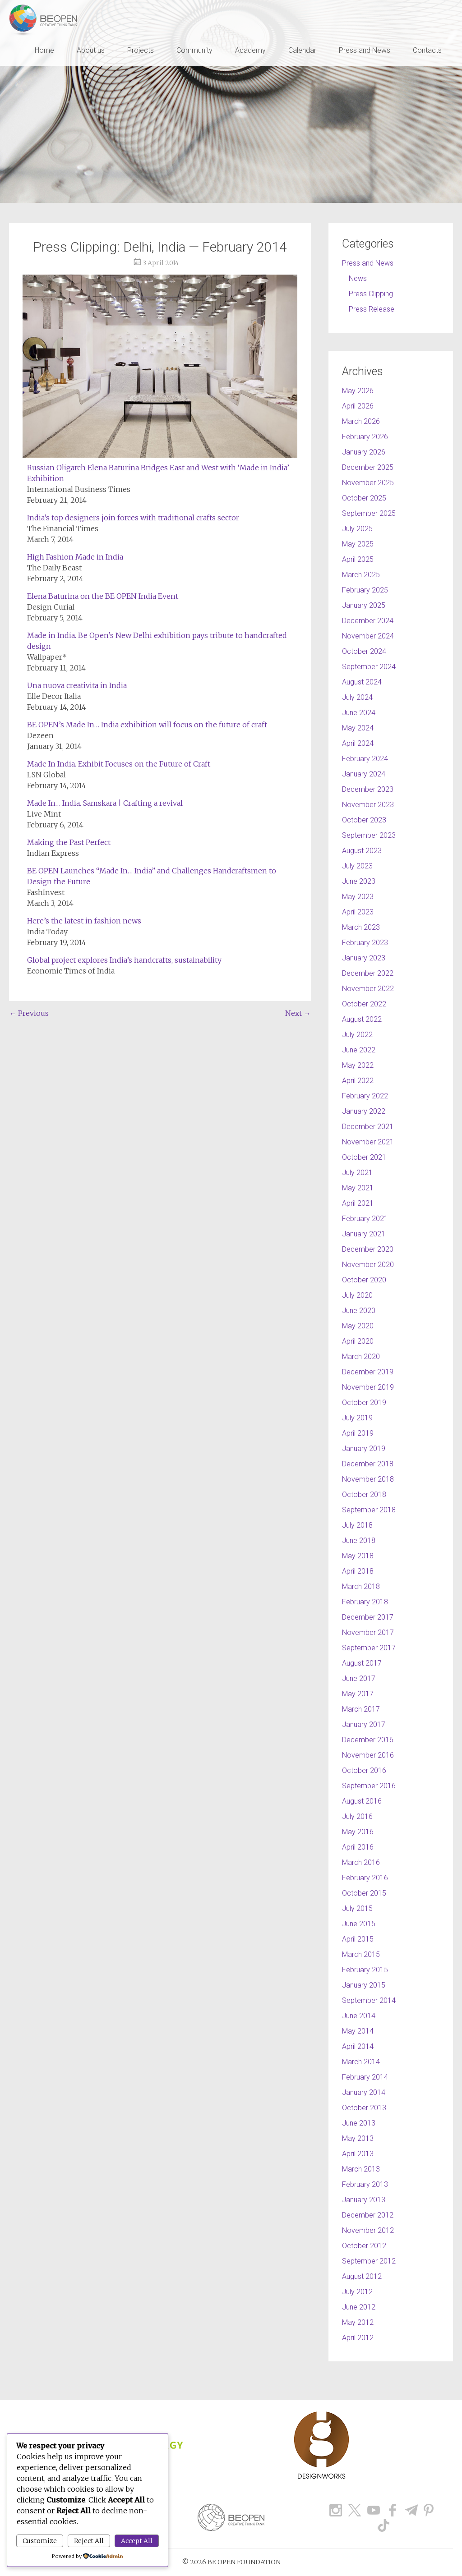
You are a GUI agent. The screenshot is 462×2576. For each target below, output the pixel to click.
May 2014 (358, 2031)
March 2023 (361, 927)
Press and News (364, 50)
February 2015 (365, 1969)
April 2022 (358, 1080)
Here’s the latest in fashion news (84, 920)
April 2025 (358, 559)
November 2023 (368, 804)
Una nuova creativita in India (77, 685)
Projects (140, 50)
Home (44, 50)
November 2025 (368, 482)
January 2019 (363, 1448)
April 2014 (358, 2046)
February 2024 (365, 758)
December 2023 (367, 789)
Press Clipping (371, 293)
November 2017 (368, 1632)
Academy (250, 50)
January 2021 (363, 1234)
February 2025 (365, 590)
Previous (29, 1013)
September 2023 (369, 835)
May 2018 (358, 1556)
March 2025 (361, 574)
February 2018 (365, 1602)
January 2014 (363, 2092)
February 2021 (365, 1218)
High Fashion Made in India (75, 556)
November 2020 (368, 1264)
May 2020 (358, 1326)
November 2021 (368, 1142)
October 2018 (364, 1494)
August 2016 (362, 1801)
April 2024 (358, 743)
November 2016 (368, 1755)
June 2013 (358, 2123)
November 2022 (368, 988)
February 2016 (365, 1877)
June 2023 (358, 881)
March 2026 (361, 421)
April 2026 (358, 406)
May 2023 (358, 896)
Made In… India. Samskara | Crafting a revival (105, 803)
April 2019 (358, 1433)
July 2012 (357, 2291)
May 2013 (358, 2138)
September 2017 (369, 1648)
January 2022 (363, 1111)
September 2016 (369, 1786)
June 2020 (358, 1310)
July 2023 (357, 866)
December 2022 (367, 973)
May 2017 (358, 1694)
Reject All (89, 2541)
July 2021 (357, 1172)
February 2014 (365, 2077)
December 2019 (367, 1372)
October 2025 (364, 498)
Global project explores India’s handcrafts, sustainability (124, 959)
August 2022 (362, 1019)
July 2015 (357, 1908)
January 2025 (363, 605)
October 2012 (364, 2245)
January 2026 (363, 452)
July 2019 (357, 1418)
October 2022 (364, 1004)
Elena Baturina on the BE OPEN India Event (102, 596)
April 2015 (358, 1939)
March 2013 (361, 2169)
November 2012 (368, 2230)
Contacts (427, 50)
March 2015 (361, 1954)
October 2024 (364, 651)
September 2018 (369, 1510)
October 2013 (364, 2107)
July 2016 (357, 1816)
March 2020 (361, 1356)
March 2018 (361, 1586)
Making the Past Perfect (69, 842)
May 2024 (358, 728)
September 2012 (369, 2261)
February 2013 (365, 2184)
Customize (40, 2541)
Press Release (371, 309)
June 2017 (358, 1678)
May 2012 (358, 2322)
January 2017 (363, 1724)
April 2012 (358, 2337)
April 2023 (358, 912)
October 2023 (364, 820)
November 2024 (368, 636)
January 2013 (363, 2199)
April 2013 (358, 2153)
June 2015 (358, 1923)
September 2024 (369, 666)
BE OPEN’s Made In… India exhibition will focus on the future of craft (147, 724)
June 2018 (358, 1540)
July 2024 (357, 697)
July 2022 (357, 1034)
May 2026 (358, 390)
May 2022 (358, 1065)
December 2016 (367, 1740)
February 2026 (365, 436)
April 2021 (358, 1203)
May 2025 (358, 544)
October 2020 (364, 1280)
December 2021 (367, 1126)
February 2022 (365, 1096)
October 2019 (364, 1402)
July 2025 (357, 528)
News (358, 278)
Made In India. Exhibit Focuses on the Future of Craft (118, 763)
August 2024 (362, 682)
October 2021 (364, 1157)
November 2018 (368, 1479)
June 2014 (358, 2015)
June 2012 (358, 2307)
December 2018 (367, 1464)
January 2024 (363, 774)
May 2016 (358, 1832)
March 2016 (361, 1862)
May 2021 (358, 1188)
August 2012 (362, 2276)
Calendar (302, 50)
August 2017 (362, 1663)
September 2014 (369, 2000)
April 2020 (358, 1341)
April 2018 (358, 1571)
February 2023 (365, 942)
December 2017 (367, 1617)
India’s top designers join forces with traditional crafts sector (133, 517)
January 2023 (363, 958)
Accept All (136, 2541)
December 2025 (367, 467)
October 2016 (364, 1770)
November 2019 (368, 1387)
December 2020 (367, 1249)
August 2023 (362, 850)
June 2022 (358, 1050)
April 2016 (358, 1847)
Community (194, 50)
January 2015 (363, 1985)
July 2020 (357, 1295)
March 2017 (361, 1709)
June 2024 (358, 712)
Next (298, 1013)
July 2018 (357, 1525)
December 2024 (367, 620)
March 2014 (361, 2061)
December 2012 (367, 2215)
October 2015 (364, 1893)
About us (91, 50)
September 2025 (369, 513)
